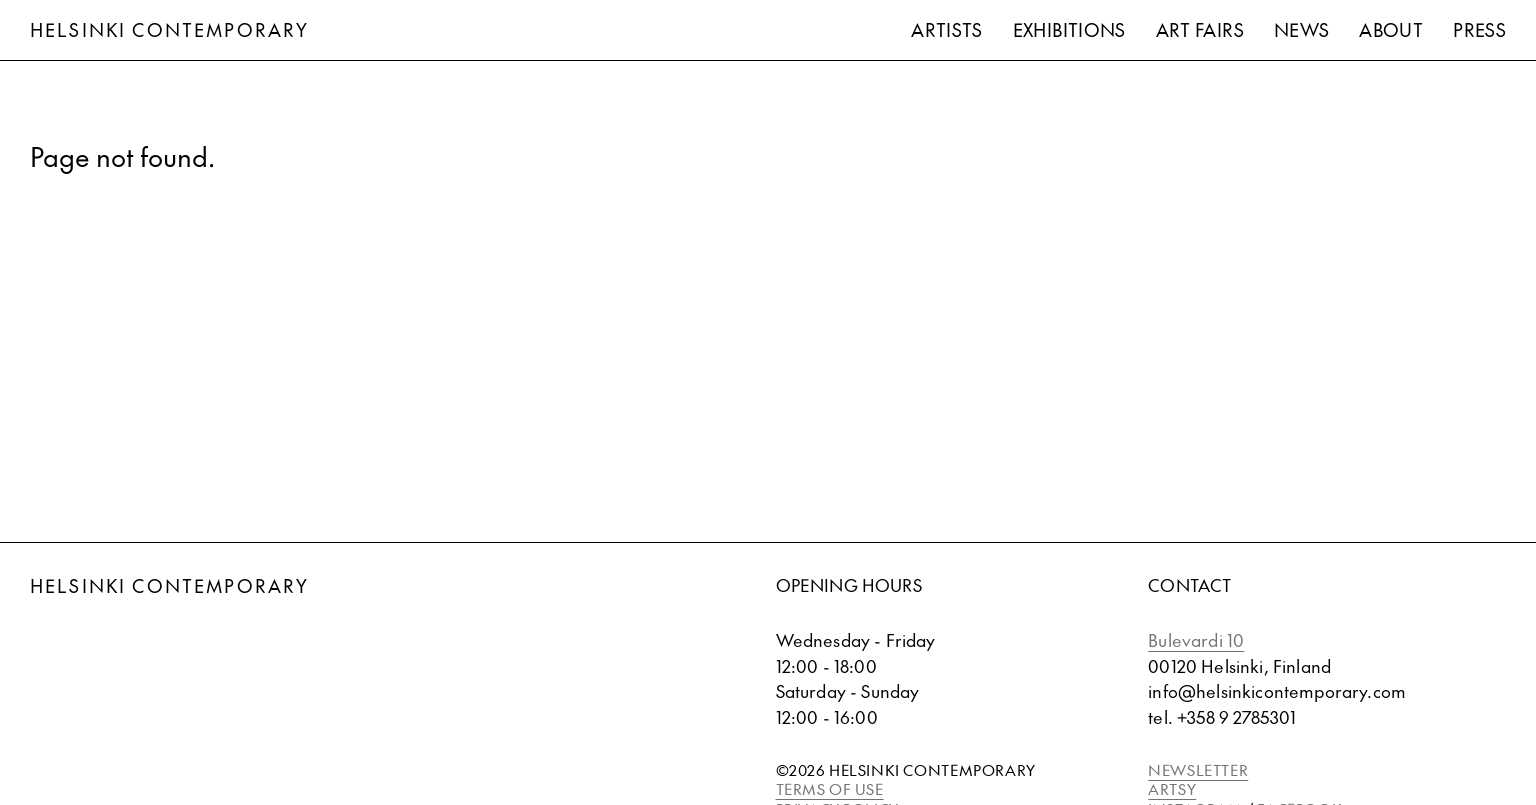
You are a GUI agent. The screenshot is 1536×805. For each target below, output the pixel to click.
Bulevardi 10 (1196, 640)
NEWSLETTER (1198, 769)
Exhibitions (1069, 29)
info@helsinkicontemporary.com (1277, 691)
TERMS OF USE (830, 788)
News (1301, 29)
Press (1479, 29)
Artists (947, 29)
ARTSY (1172, 788)
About (1391, 29)
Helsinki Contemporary (169, 29)
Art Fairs (1200, 29)
